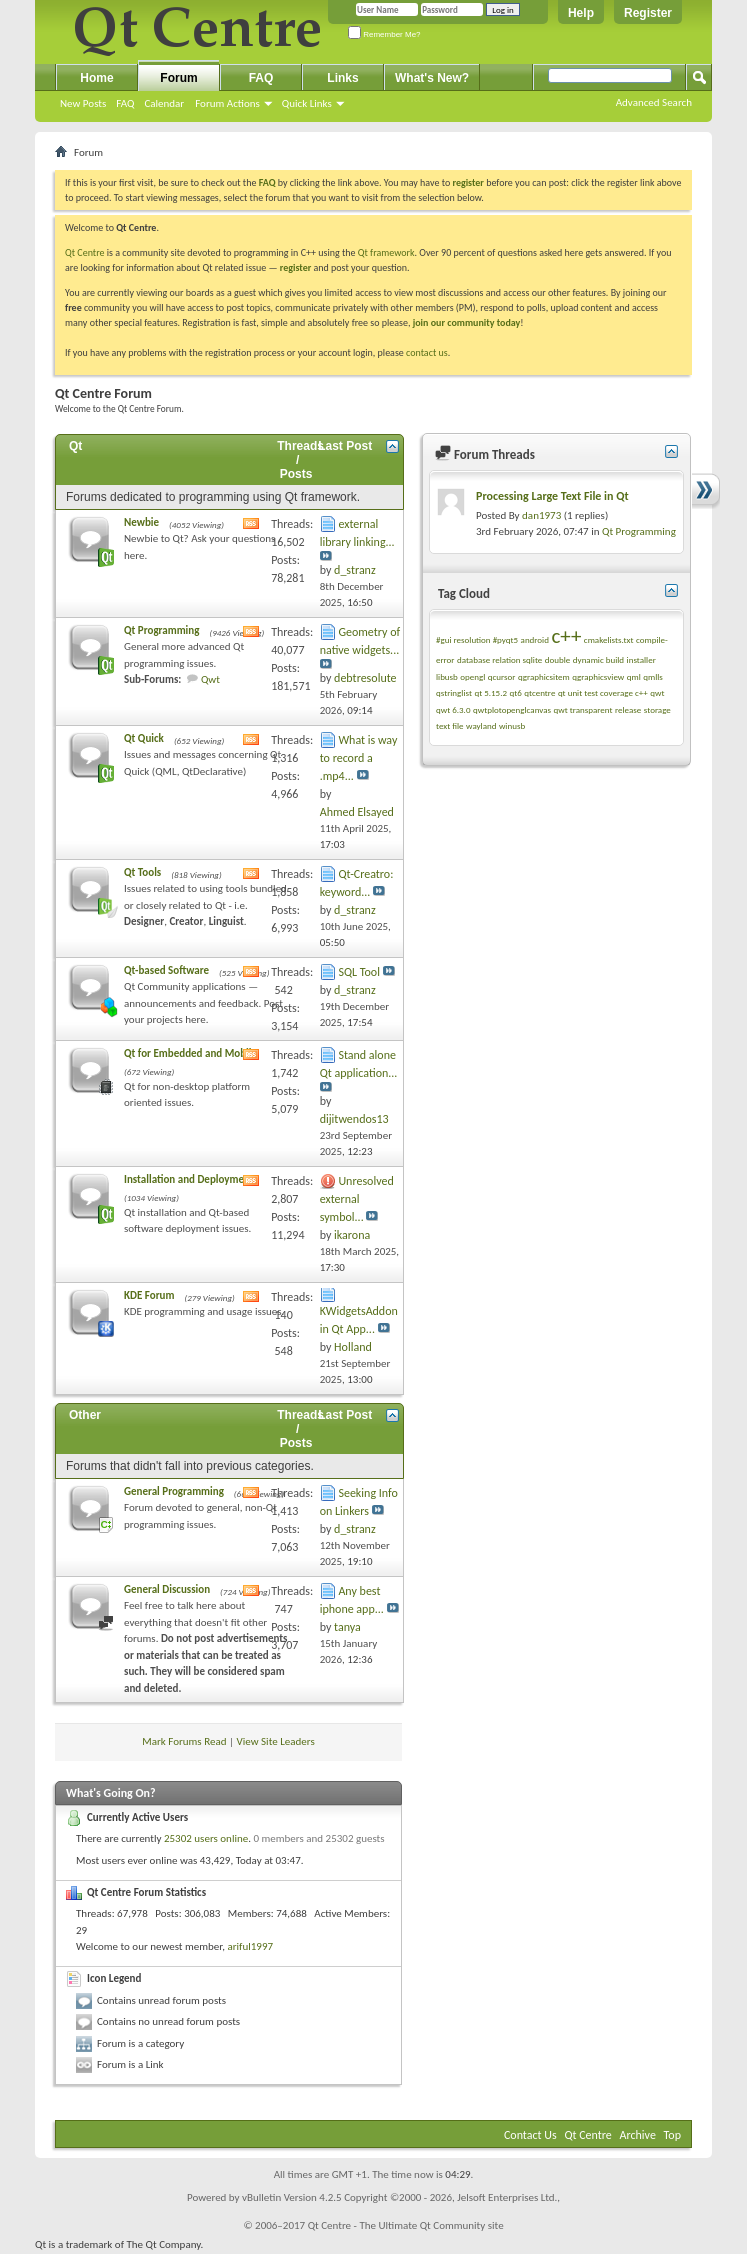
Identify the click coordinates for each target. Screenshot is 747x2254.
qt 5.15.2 (490, 692)
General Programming (174, 1491)
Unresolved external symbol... (357, 1199)
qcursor (502, 676)
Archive (638, 2135)
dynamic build (598, 659)
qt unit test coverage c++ (603, 692)
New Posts (83, 103)
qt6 (515, 692)
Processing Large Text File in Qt (552, 496)
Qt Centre (85, 252)
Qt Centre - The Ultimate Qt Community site (406, 2225)
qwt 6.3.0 (453, 709)
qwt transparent (583, 709)
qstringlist (454, 692)
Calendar (164, 103)
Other (85, 1415)
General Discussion (167, 1589)
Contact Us (530, 2135)
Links (342, 78)
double (557, 659)
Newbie (141, 522)
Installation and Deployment (189, 1179)
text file (450, 725)
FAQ (125, 103)
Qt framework (386, 252)
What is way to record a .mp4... (359, 758)
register (295, 267)
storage (657, 709)
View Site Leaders (276, 1741)
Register (648, 13)
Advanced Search (654, 102)
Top (672, 2135)
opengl (472, 676)
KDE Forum (149, 1295)
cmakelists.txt (609, 639)
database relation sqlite (499, 659)
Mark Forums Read (184, 1741)
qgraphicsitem (544, 676)
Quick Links (307, 103)
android (535, 639)
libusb (447, 676)
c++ (566, 636)
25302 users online (206, 1838)
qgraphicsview (598, 676)
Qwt (210, 679)
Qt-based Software (166, 970)
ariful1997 (250, 1946)
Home (96, 78)
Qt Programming (161, 630)
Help (581, 13)
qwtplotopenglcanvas (512, 709)
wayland (481, 725)
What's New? (432, 78)
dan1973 (541, 515)
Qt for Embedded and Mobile (190, 1053)
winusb (512, 725)
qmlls (653, 676)
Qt (75, 446)
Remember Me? (384, 34)
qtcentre (539, 692)
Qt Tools (142, 872)
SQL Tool (359, 972)
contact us (427, 352)
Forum (178, 78)
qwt (657, 692)
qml (634, 676)
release (628, 709)
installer (641, 659)
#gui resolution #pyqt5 (477, 639)
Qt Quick (144, 738)
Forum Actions (227, 103)
